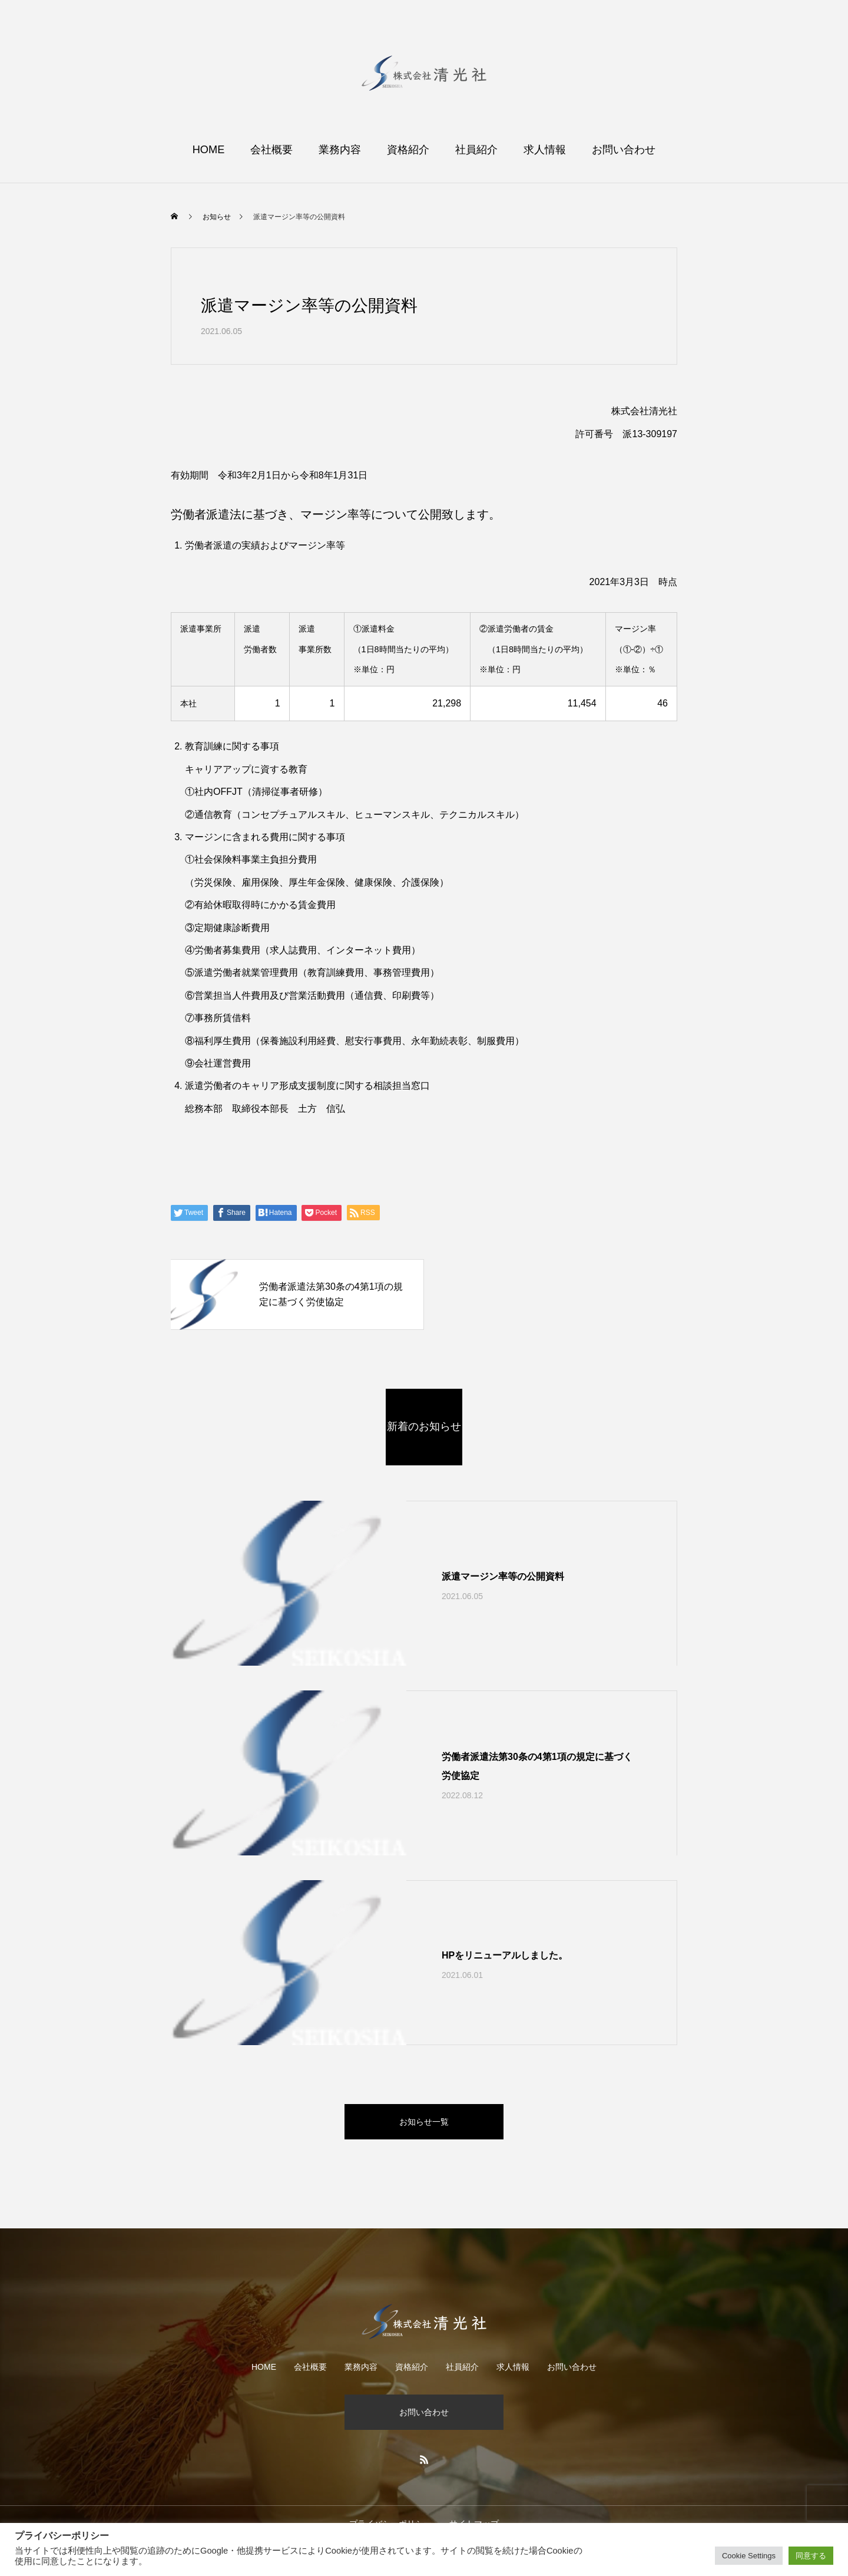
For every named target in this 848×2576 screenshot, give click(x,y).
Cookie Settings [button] (749, 2555)
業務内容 (340, 150)
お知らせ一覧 (424, 2121)
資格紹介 (408, 150)
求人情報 (545, 150)
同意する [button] (811, 2555)
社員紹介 (476, 150)
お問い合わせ (623, 150)
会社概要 (271, 150)
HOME (209, 150)
